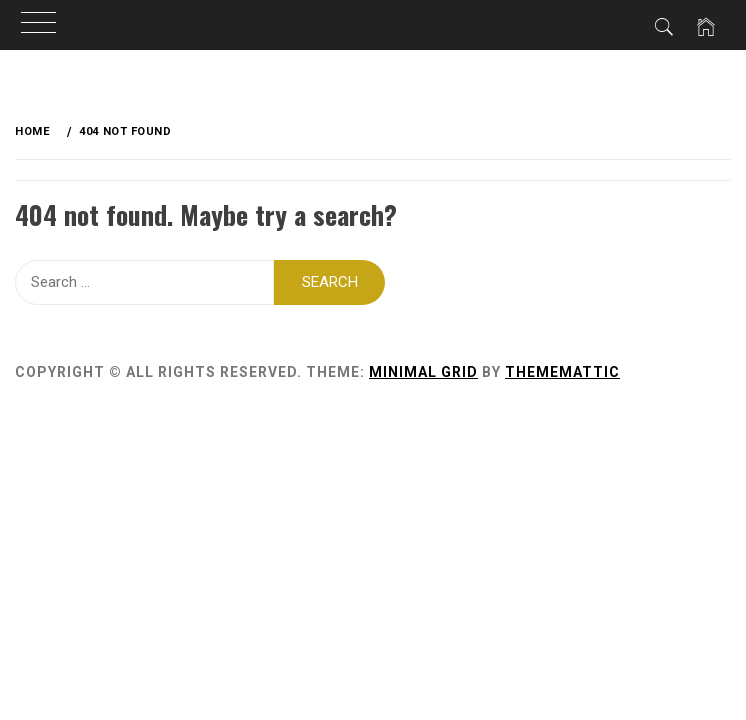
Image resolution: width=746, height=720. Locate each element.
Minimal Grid (423, 372)
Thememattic (562, 372)
